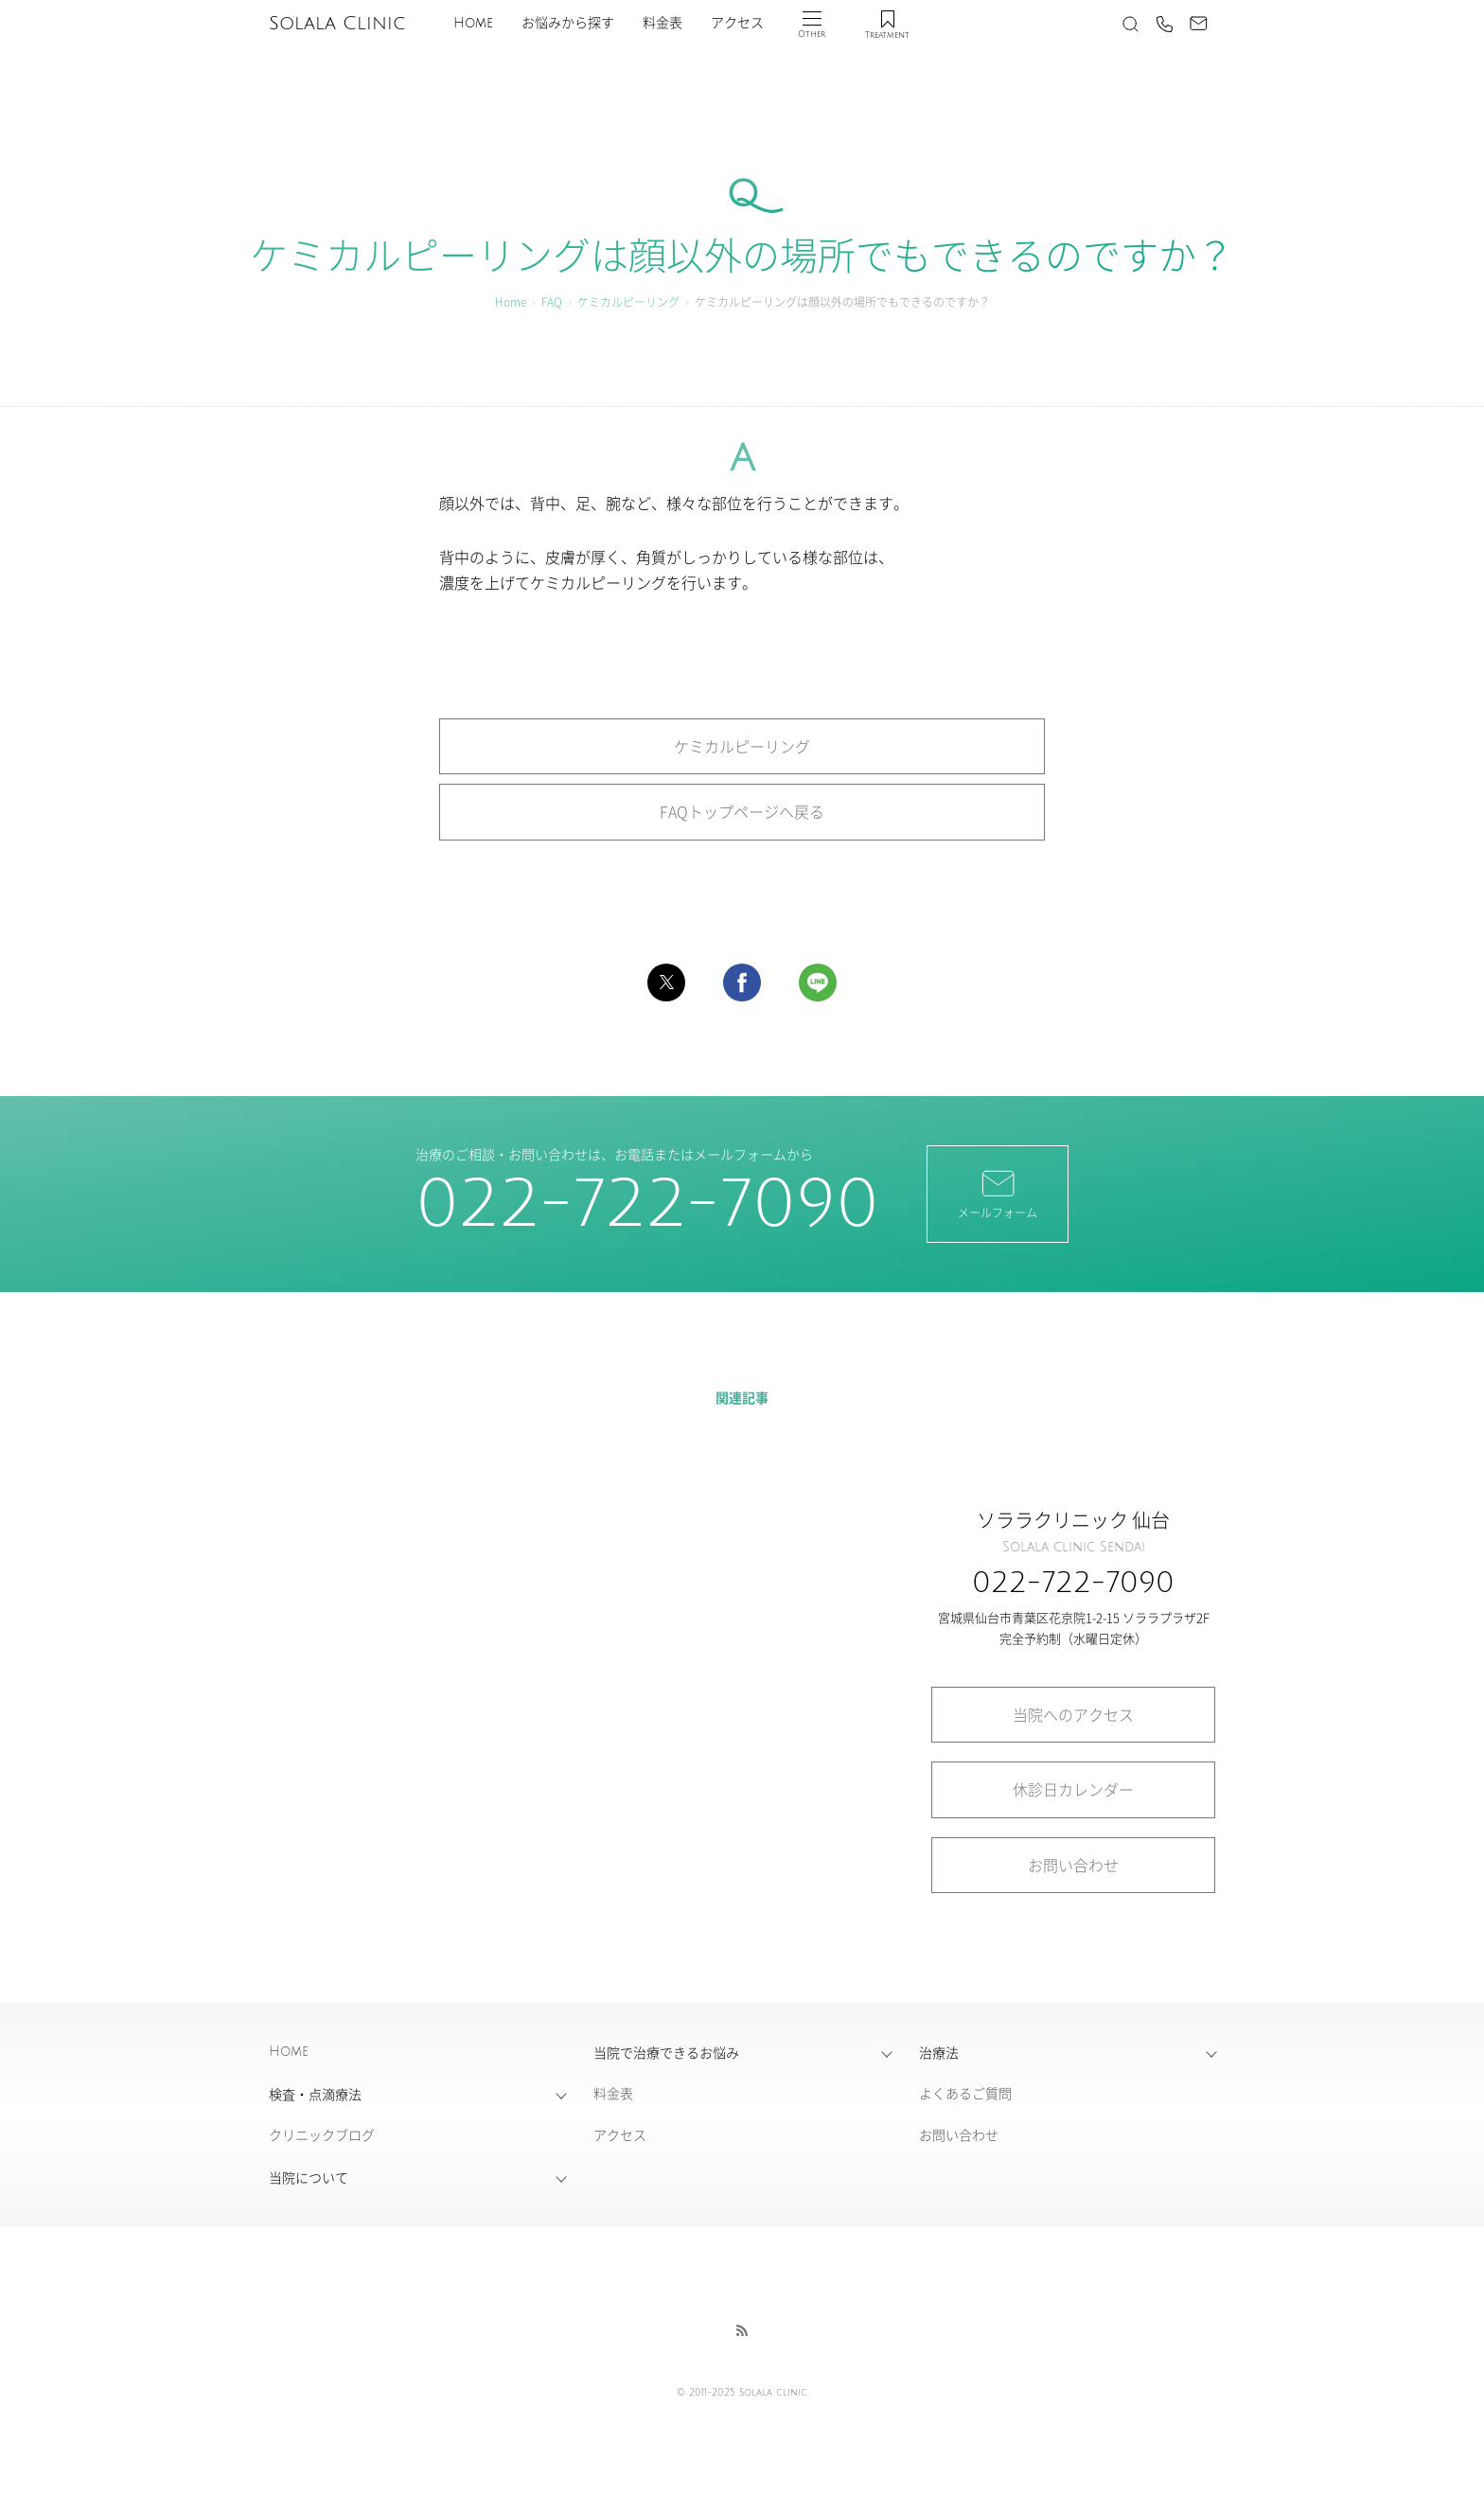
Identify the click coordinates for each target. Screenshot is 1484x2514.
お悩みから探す (567, 23)
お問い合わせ (1073, 1864)
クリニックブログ (322, 2134)
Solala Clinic (337, 23)
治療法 (939, 2052)
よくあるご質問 (965, 2092)
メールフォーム (997, 1192)
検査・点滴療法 (315, 2093)
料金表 (662, 23)
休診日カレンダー (1073, 1789)
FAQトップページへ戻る (742, 811)
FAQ (551, 301)
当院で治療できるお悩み (666, 2052)
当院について (308, 2177)
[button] (666, 982)
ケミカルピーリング (628, 301)
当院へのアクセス (1073, 1714)
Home (473, 23)
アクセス (737, 23)
